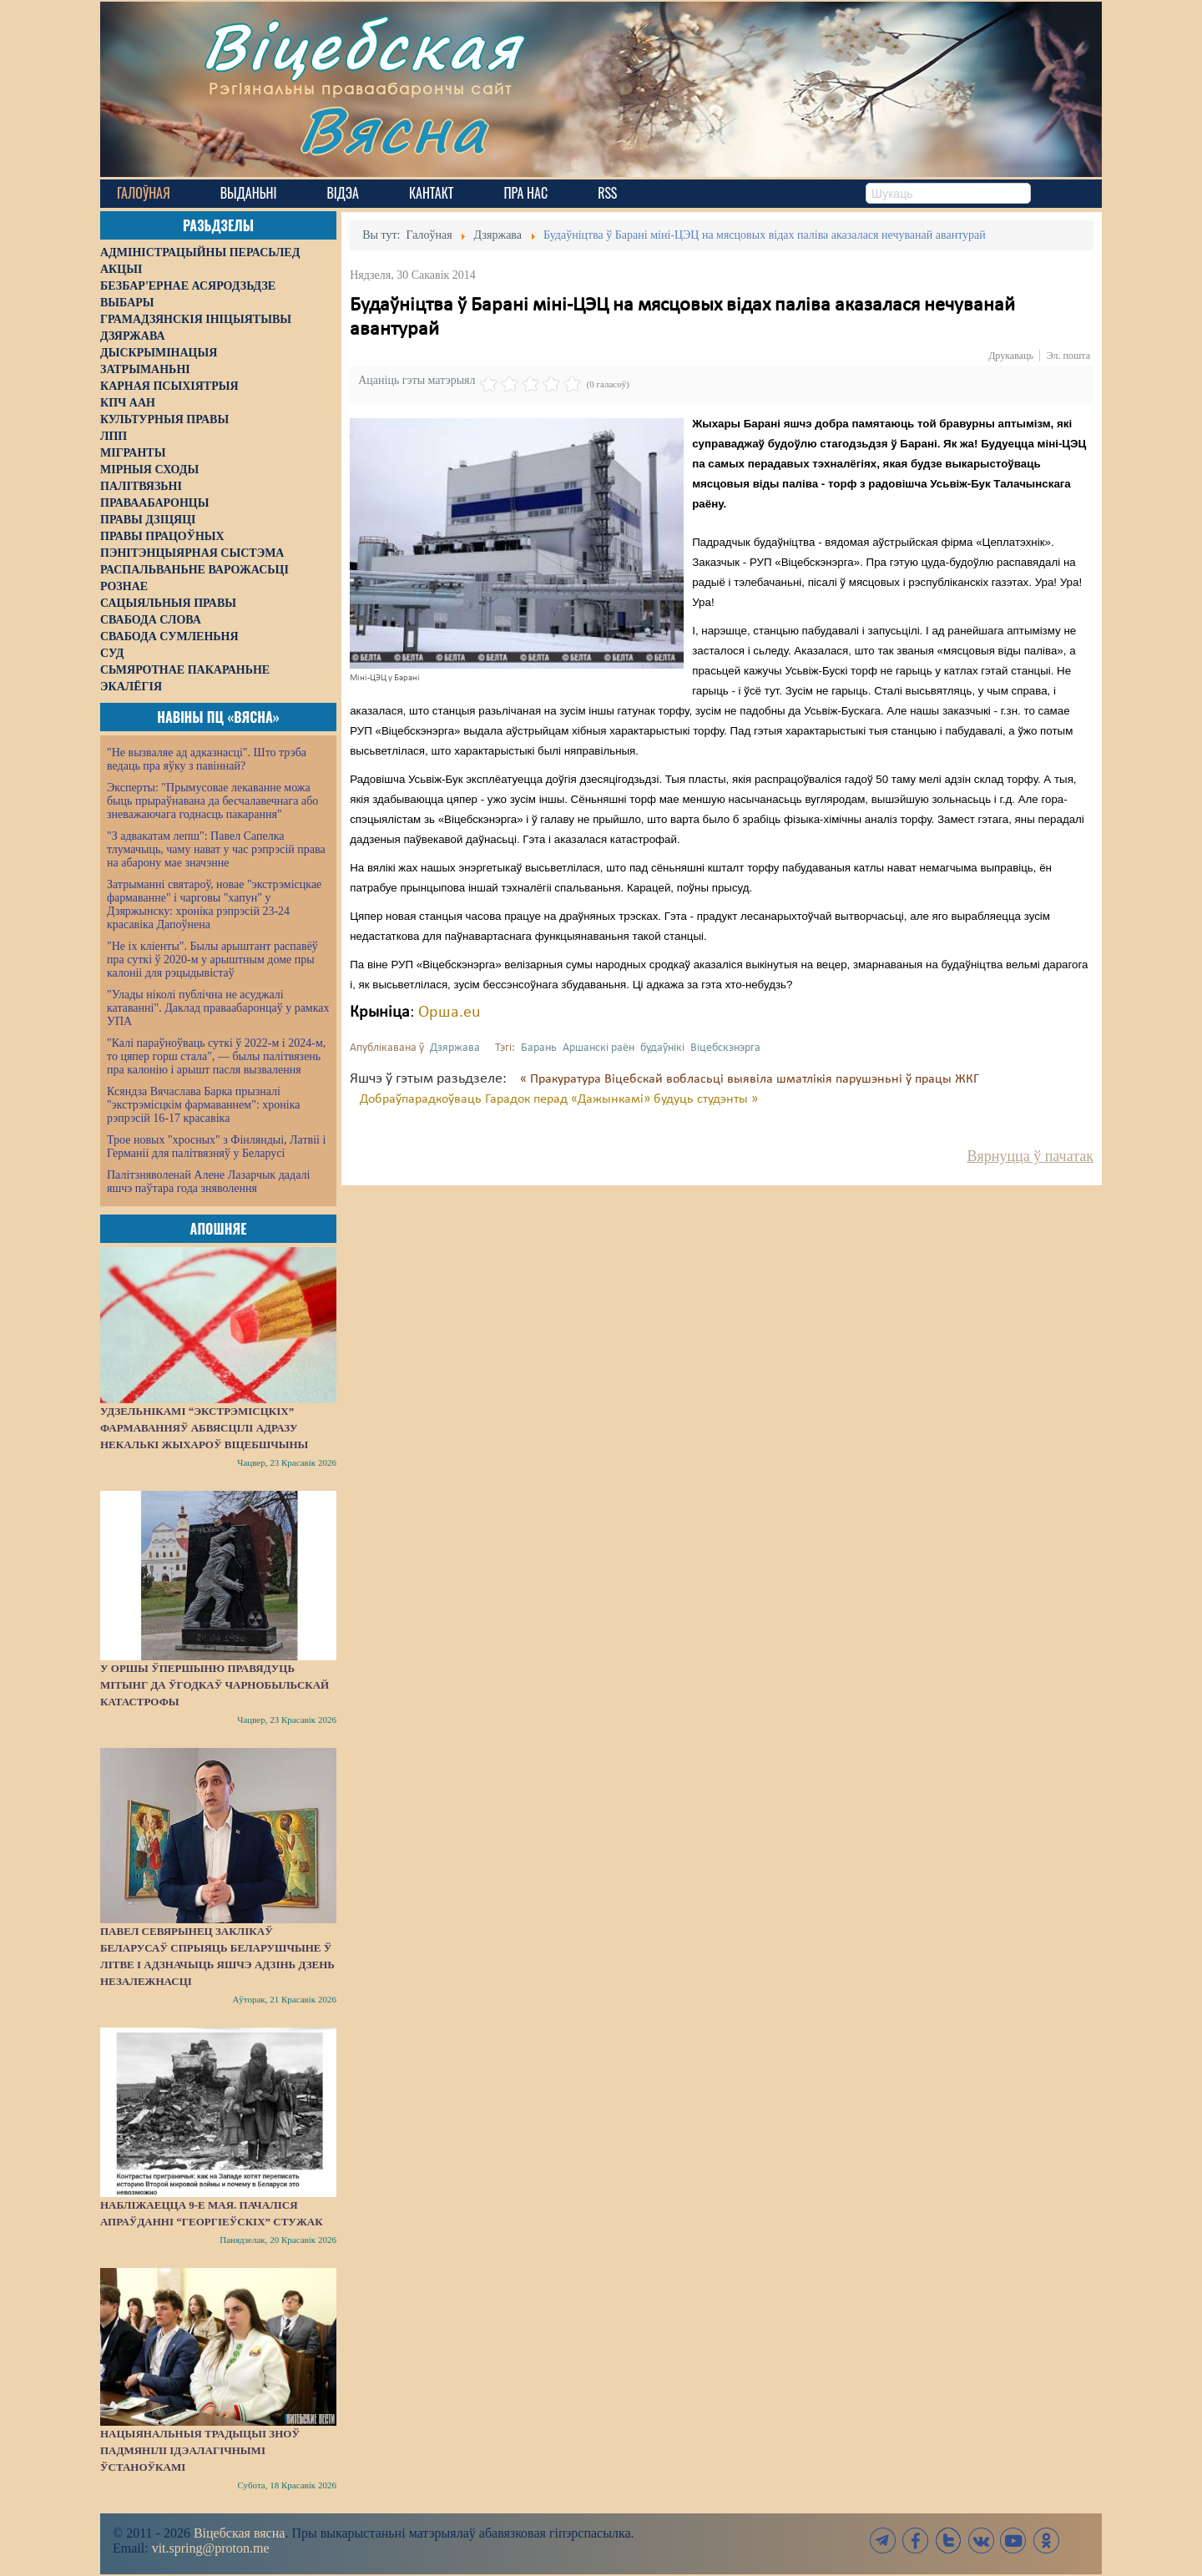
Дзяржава (455, 1048)
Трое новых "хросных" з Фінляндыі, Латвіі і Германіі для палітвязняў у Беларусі (216, 1146)
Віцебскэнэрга (725, 1048)
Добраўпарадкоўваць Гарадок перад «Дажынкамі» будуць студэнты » (559, 1099)
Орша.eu (449, 1012)
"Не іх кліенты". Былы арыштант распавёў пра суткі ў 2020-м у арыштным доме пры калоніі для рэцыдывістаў (212, 959)
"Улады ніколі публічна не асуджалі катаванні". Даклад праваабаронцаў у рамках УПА (218, 1008)
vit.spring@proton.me (211, 2548)
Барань (539, 1048)
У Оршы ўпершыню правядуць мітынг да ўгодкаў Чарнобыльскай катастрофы (214, 1685)
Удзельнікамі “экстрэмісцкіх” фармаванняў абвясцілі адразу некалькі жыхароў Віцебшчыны (204, 1428)
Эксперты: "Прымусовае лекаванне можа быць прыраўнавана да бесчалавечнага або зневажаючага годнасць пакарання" (212, 801)
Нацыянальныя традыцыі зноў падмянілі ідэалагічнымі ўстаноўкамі (200, 2450)
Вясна (392, 129)
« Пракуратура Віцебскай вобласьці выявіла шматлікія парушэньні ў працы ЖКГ (749, 1079)
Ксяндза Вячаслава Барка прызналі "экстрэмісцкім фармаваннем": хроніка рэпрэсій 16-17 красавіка (203, 1104)
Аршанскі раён (598, 1048)
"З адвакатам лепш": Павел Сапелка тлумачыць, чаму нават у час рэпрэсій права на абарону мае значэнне (216, 849)
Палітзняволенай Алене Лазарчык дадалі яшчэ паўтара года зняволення (208, 1182)
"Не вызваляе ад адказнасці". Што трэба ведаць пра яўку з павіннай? (206, 759)
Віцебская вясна (239, 2533)
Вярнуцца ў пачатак (1030, 1156)
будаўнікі (662, 1048)
